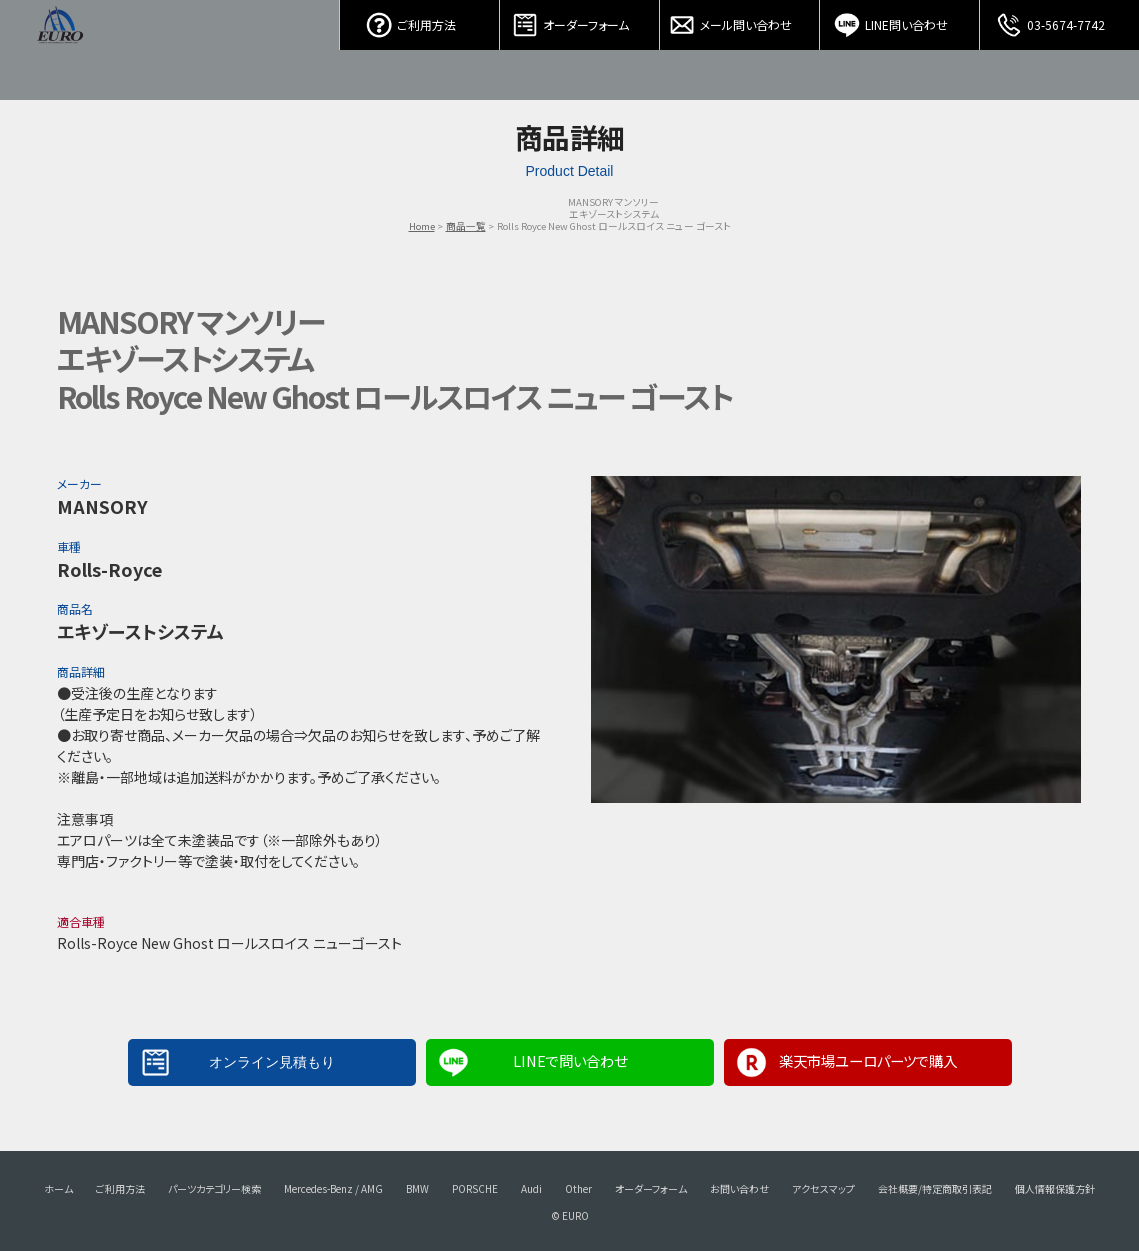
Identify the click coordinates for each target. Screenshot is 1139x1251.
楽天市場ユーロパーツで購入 (868, 1060)
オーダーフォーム (580, 20)
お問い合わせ (739, 1188)
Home (422, 226)
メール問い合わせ (740, 20)
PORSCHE (475, 1188)
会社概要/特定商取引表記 (935, 1188)
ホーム (58, 1188)
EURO (60, 50)
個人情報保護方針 (1055, 1188)
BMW (417, 1188)
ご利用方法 (420, 20)
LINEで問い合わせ (570, 1060)
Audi (531, 1188)
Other (578, 1188)
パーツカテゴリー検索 (214, 1188)
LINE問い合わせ (900, 20)
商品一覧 (466, 226)
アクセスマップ (823, 1188)
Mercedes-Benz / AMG (333, 1188)
